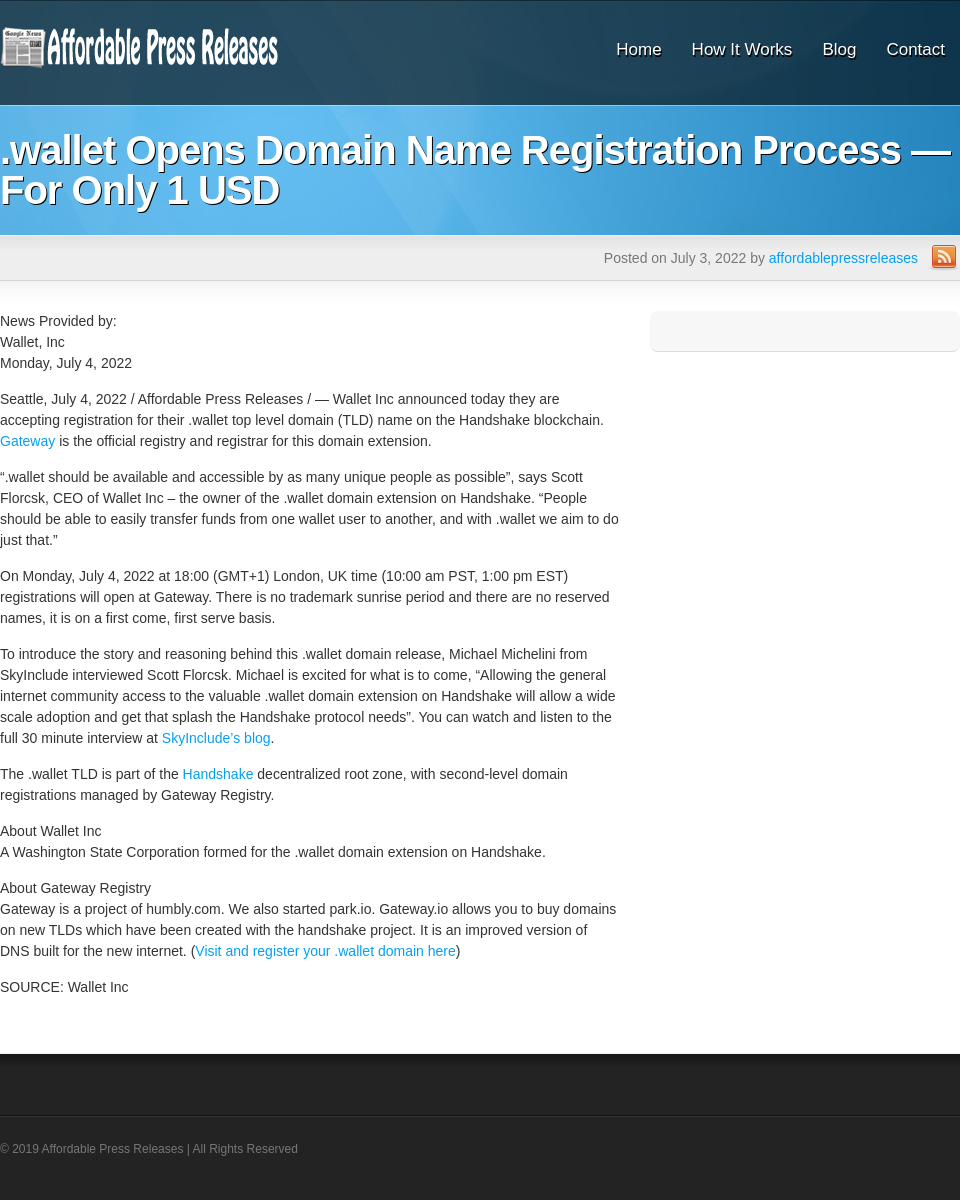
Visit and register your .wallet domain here (325, 951)
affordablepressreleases (843, 258)
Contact (915, 49)
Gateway (27, 441)
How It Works (742, 49)
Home (638, 49)
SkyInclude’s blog (216, 738)
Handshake (218, 774)
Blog (839, 49)
